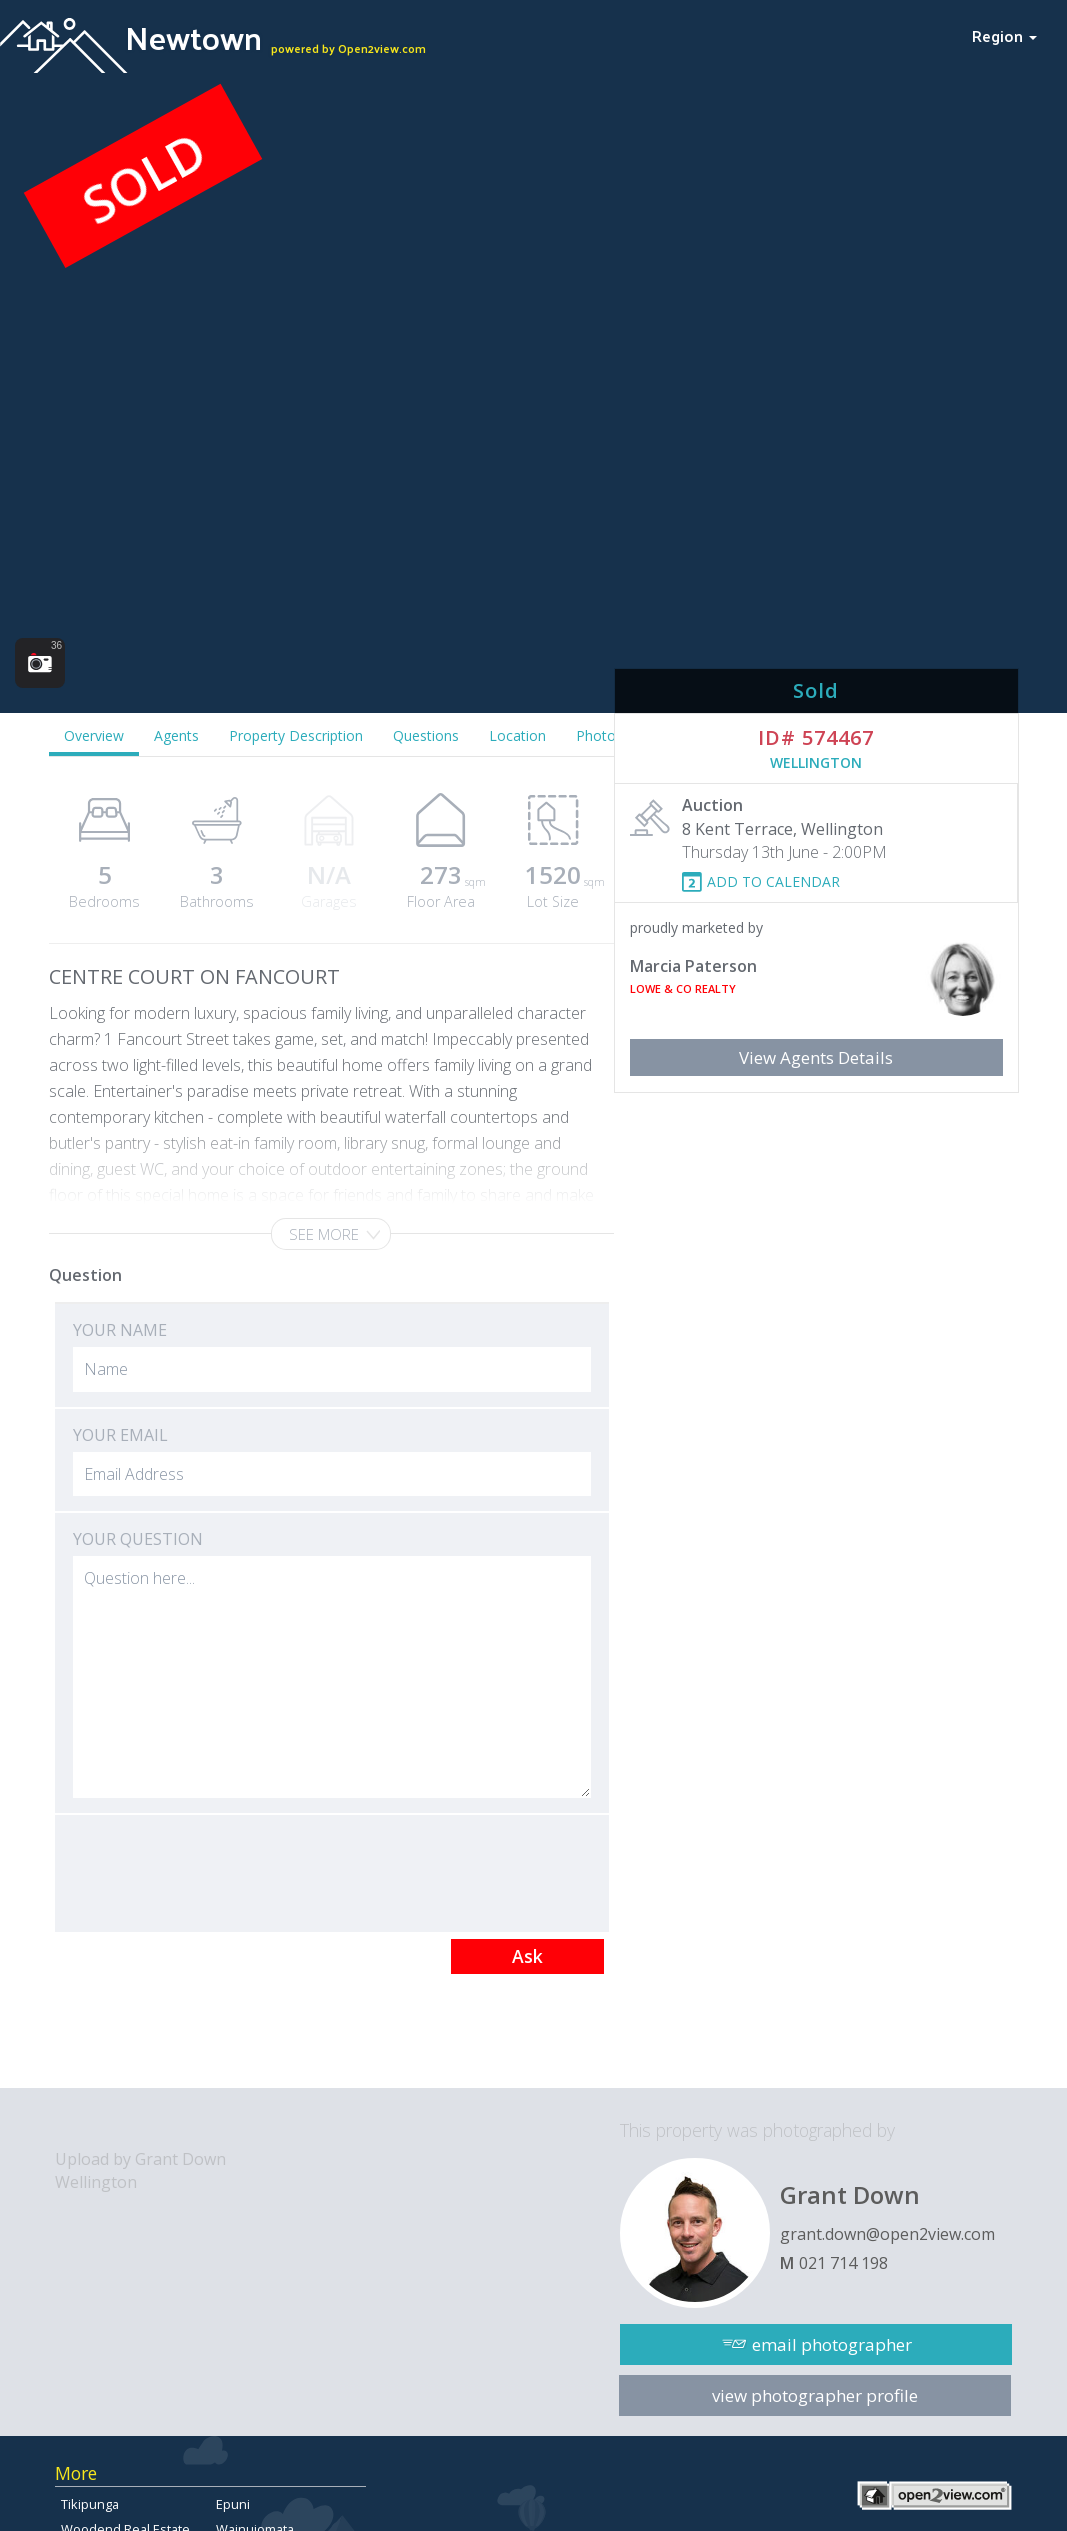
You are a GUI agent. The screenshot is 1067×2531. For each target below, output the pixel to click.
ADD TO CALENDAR (773, 881)
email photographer (832, 2344)
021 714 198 (843, 2263)
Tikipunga (90, 2504)
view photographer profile (815, 2395)
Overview (94, 735)
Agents (176, 735)
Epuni (233, 2504)
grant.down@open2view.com (887, 2234)
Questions (426, 735)
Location (517, 735)
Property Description (296, 735)
